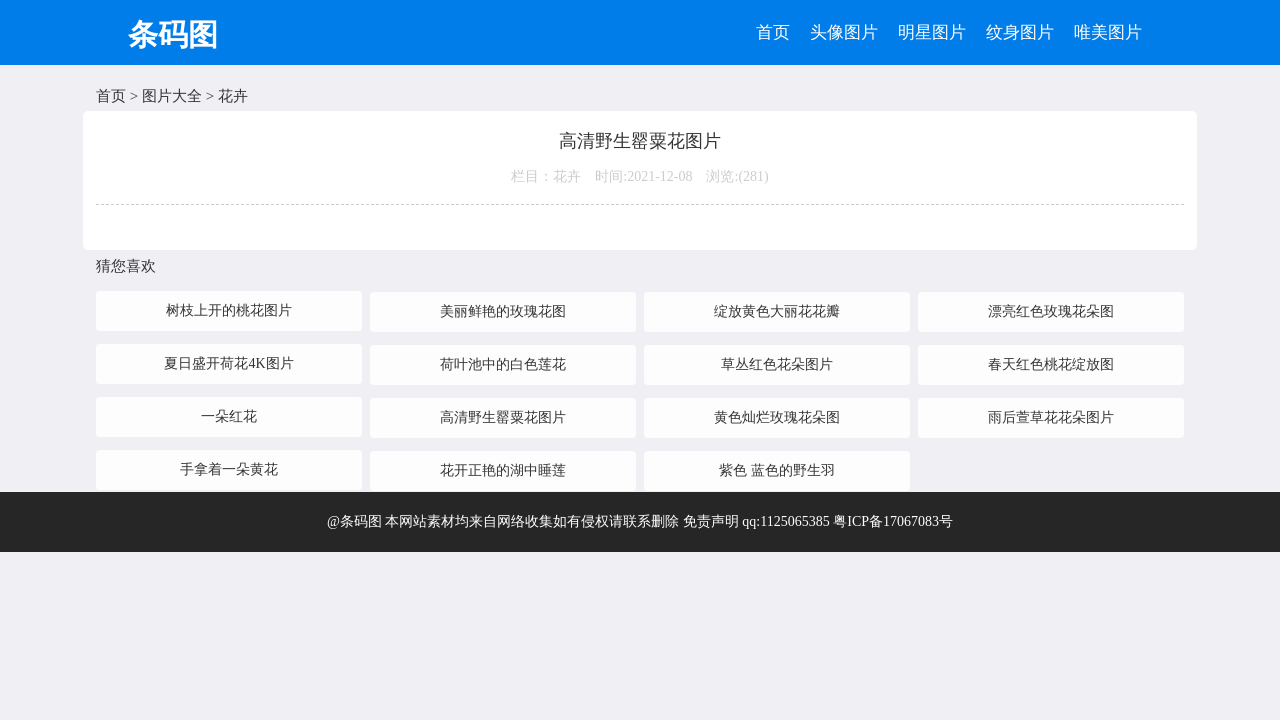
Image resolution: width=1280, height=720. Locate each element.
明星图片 (932, 32)
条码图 (173, 34)
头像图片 (844, 32)
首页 (773, 32)
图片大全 (172, 96)
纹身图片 (1020, 32)
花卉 (233, 96)
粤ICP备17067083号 (893, 521)
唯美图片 (1108, 32)
